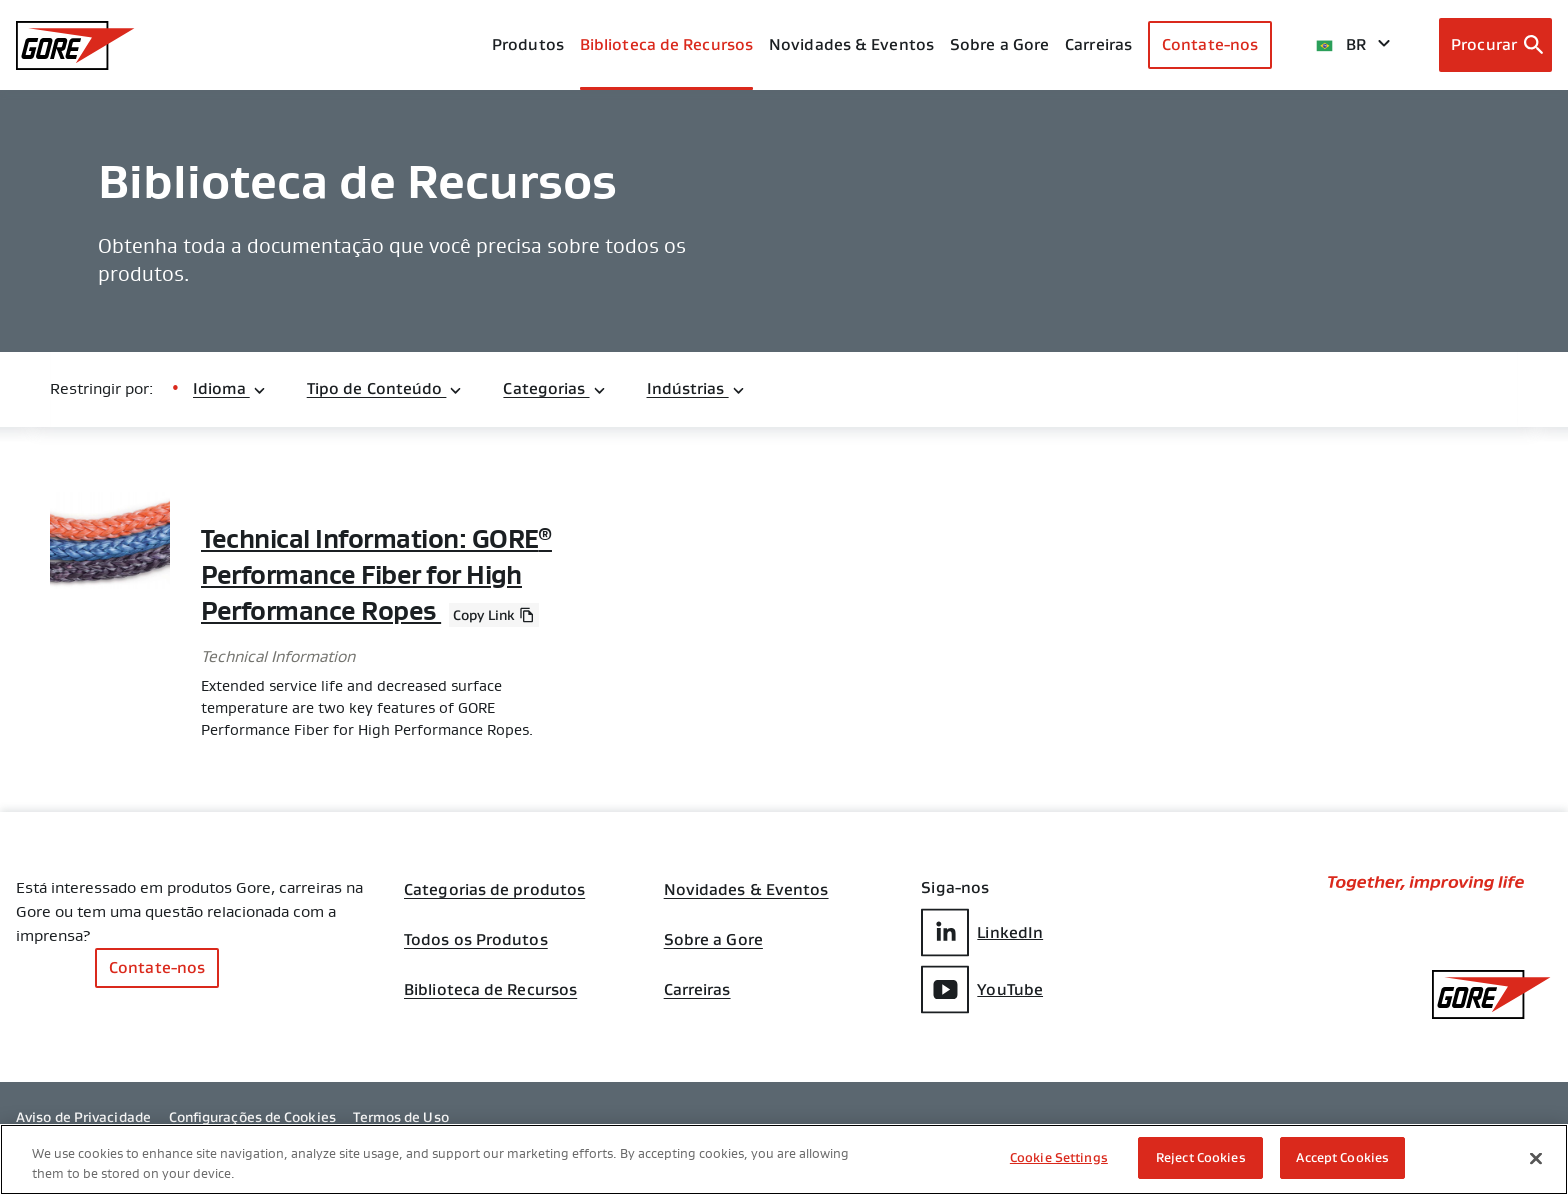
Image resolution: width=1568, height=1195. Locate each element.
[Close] (1536, 1158)
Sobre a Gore (999, 44)
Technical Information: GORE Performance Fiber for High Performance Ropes (376, 575)
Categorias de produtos (494, 890)
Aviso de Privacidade (83, 1117)
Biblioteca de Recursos (490, 990)
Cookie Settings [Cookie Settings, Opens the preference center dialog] (1059, 1157)
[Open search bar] (1495, 45)
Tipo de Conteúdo (385, 388)
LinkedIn (982, 932)
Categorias (554, 388)
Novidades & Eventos (851, 44)
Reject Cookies (1201, 1157)
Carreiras (697, 990)
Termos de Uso (400, 1117)
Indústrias (696, 388)
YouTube (982, 989)
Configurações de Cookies (252, 1117)
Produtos (528, 44)
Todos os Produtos (476, 940)
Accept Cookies (1342, 1157)
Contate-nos (1210, 44)
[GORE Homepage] (75, 45)
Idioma (230, 388)
